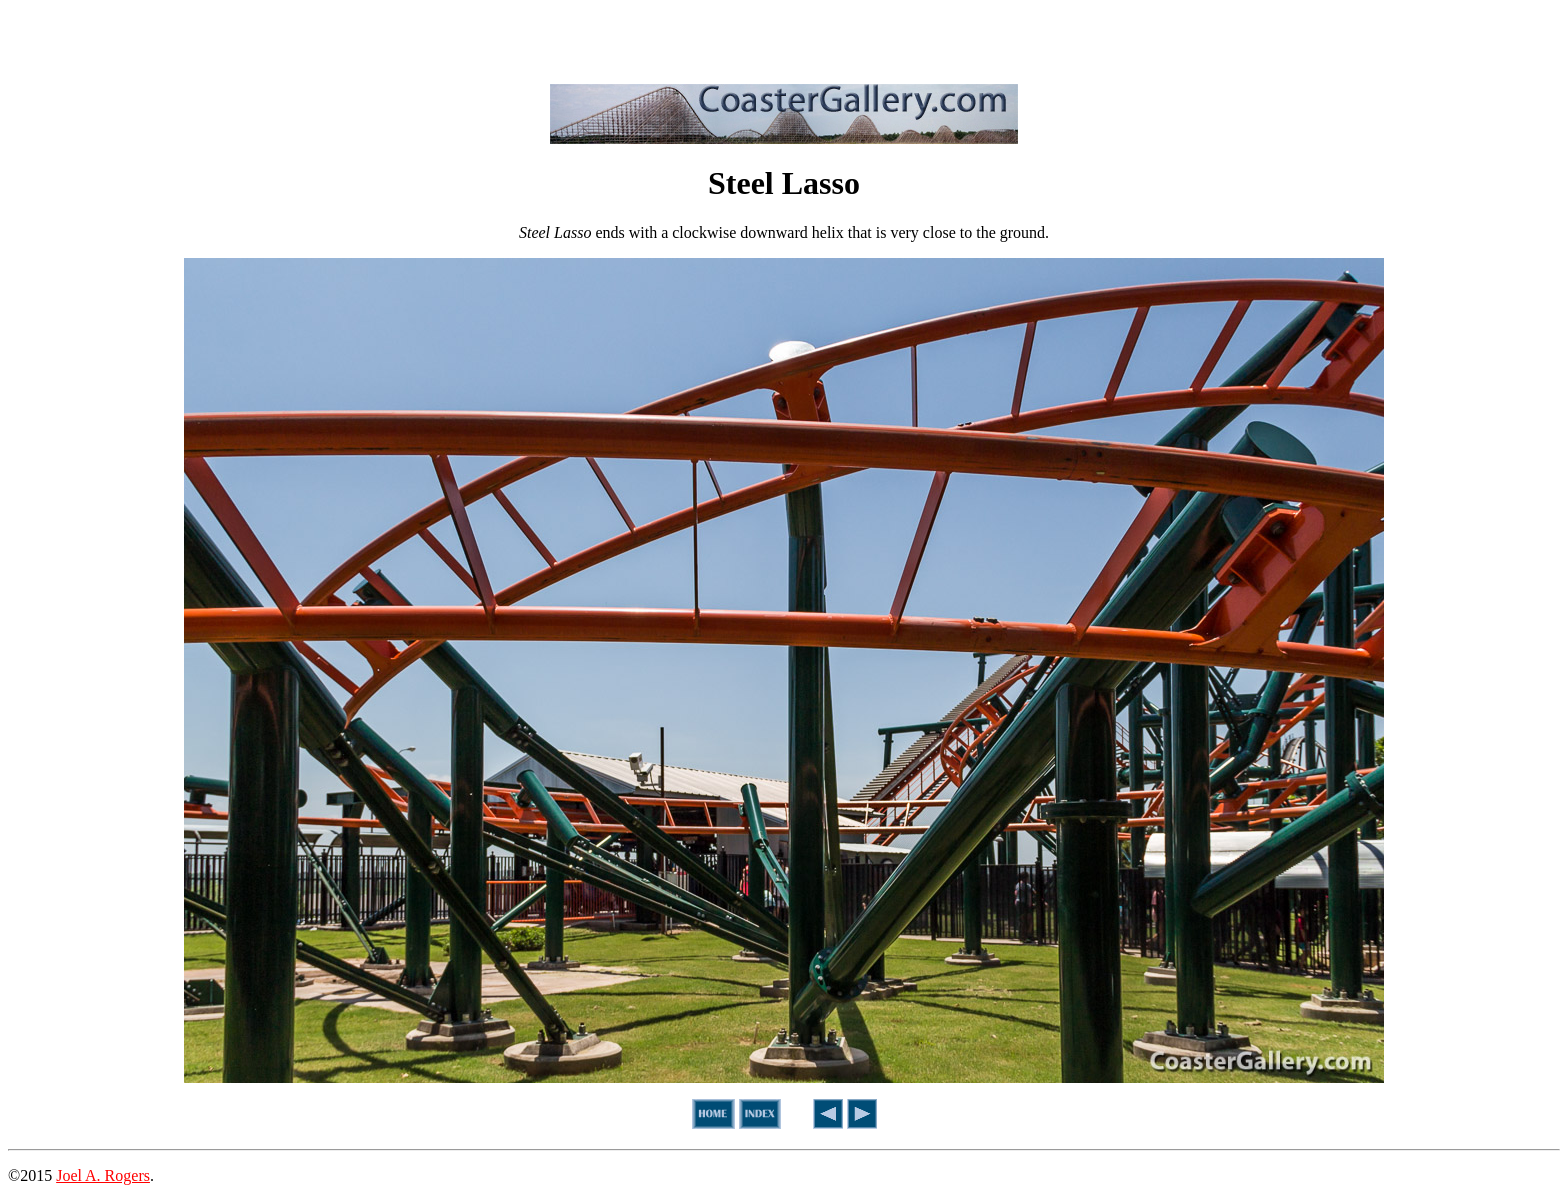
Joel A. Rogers (103, 1175)
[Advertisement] (784, 38)
